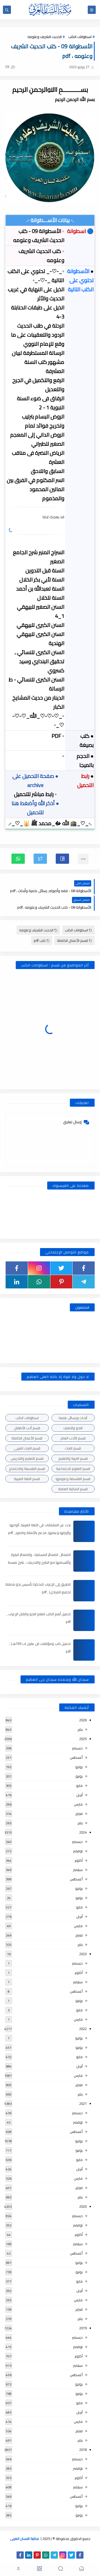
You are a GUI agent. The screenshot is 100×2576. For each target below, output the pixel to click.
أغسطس (76, 1757)
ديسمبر (77, 1748)
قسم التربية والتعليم (73, 1458)
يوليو (79, 1767)
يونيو (79, 1776)
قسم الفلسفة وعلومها (73, 1478)
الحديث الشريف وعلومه (44, 36)
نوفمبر (78, 1851)
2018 (83, 2449)
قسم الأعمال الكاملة (74, 940)
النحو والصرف (73, 1428)
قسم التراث (73, 1448)
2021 (83, 2103)
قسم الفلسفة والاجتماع (27, 1468)
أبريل (79, 1795)
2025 (83, 1739)
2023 (83, 1954)
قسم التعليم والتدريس (27, 1458)
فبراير (79, 1813)
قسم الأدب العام (73, 1438)
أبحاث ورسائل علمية (73, 1418)
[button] (62, 859)
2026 (83, 1720)
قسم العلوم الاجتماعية (73, 1468)
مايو (79, 1785)
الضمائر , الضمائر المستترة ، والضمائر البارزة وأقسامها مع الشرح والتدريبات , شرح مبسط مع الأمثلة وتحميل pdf (39, 1562)
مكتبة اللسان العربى (24, 2538)
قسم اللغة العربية (27, 1478)
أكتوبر (79, 1860)
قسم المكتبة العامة (73, 1489)
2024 (83, 1832)
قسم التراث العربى (27, 1448)
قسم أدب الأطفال (27, 1428)
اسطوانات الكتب (79, 36)
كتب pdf (42, 940)
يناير (80, 1729)
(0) (10, 66)
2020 (83, 2206)
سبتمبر (78, 1869)
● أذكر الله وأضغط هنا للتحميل (35, 807)
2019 (83, 2328)
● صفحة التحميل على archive (35, 780)
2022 (83, 2028)
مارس (78, 1804)
